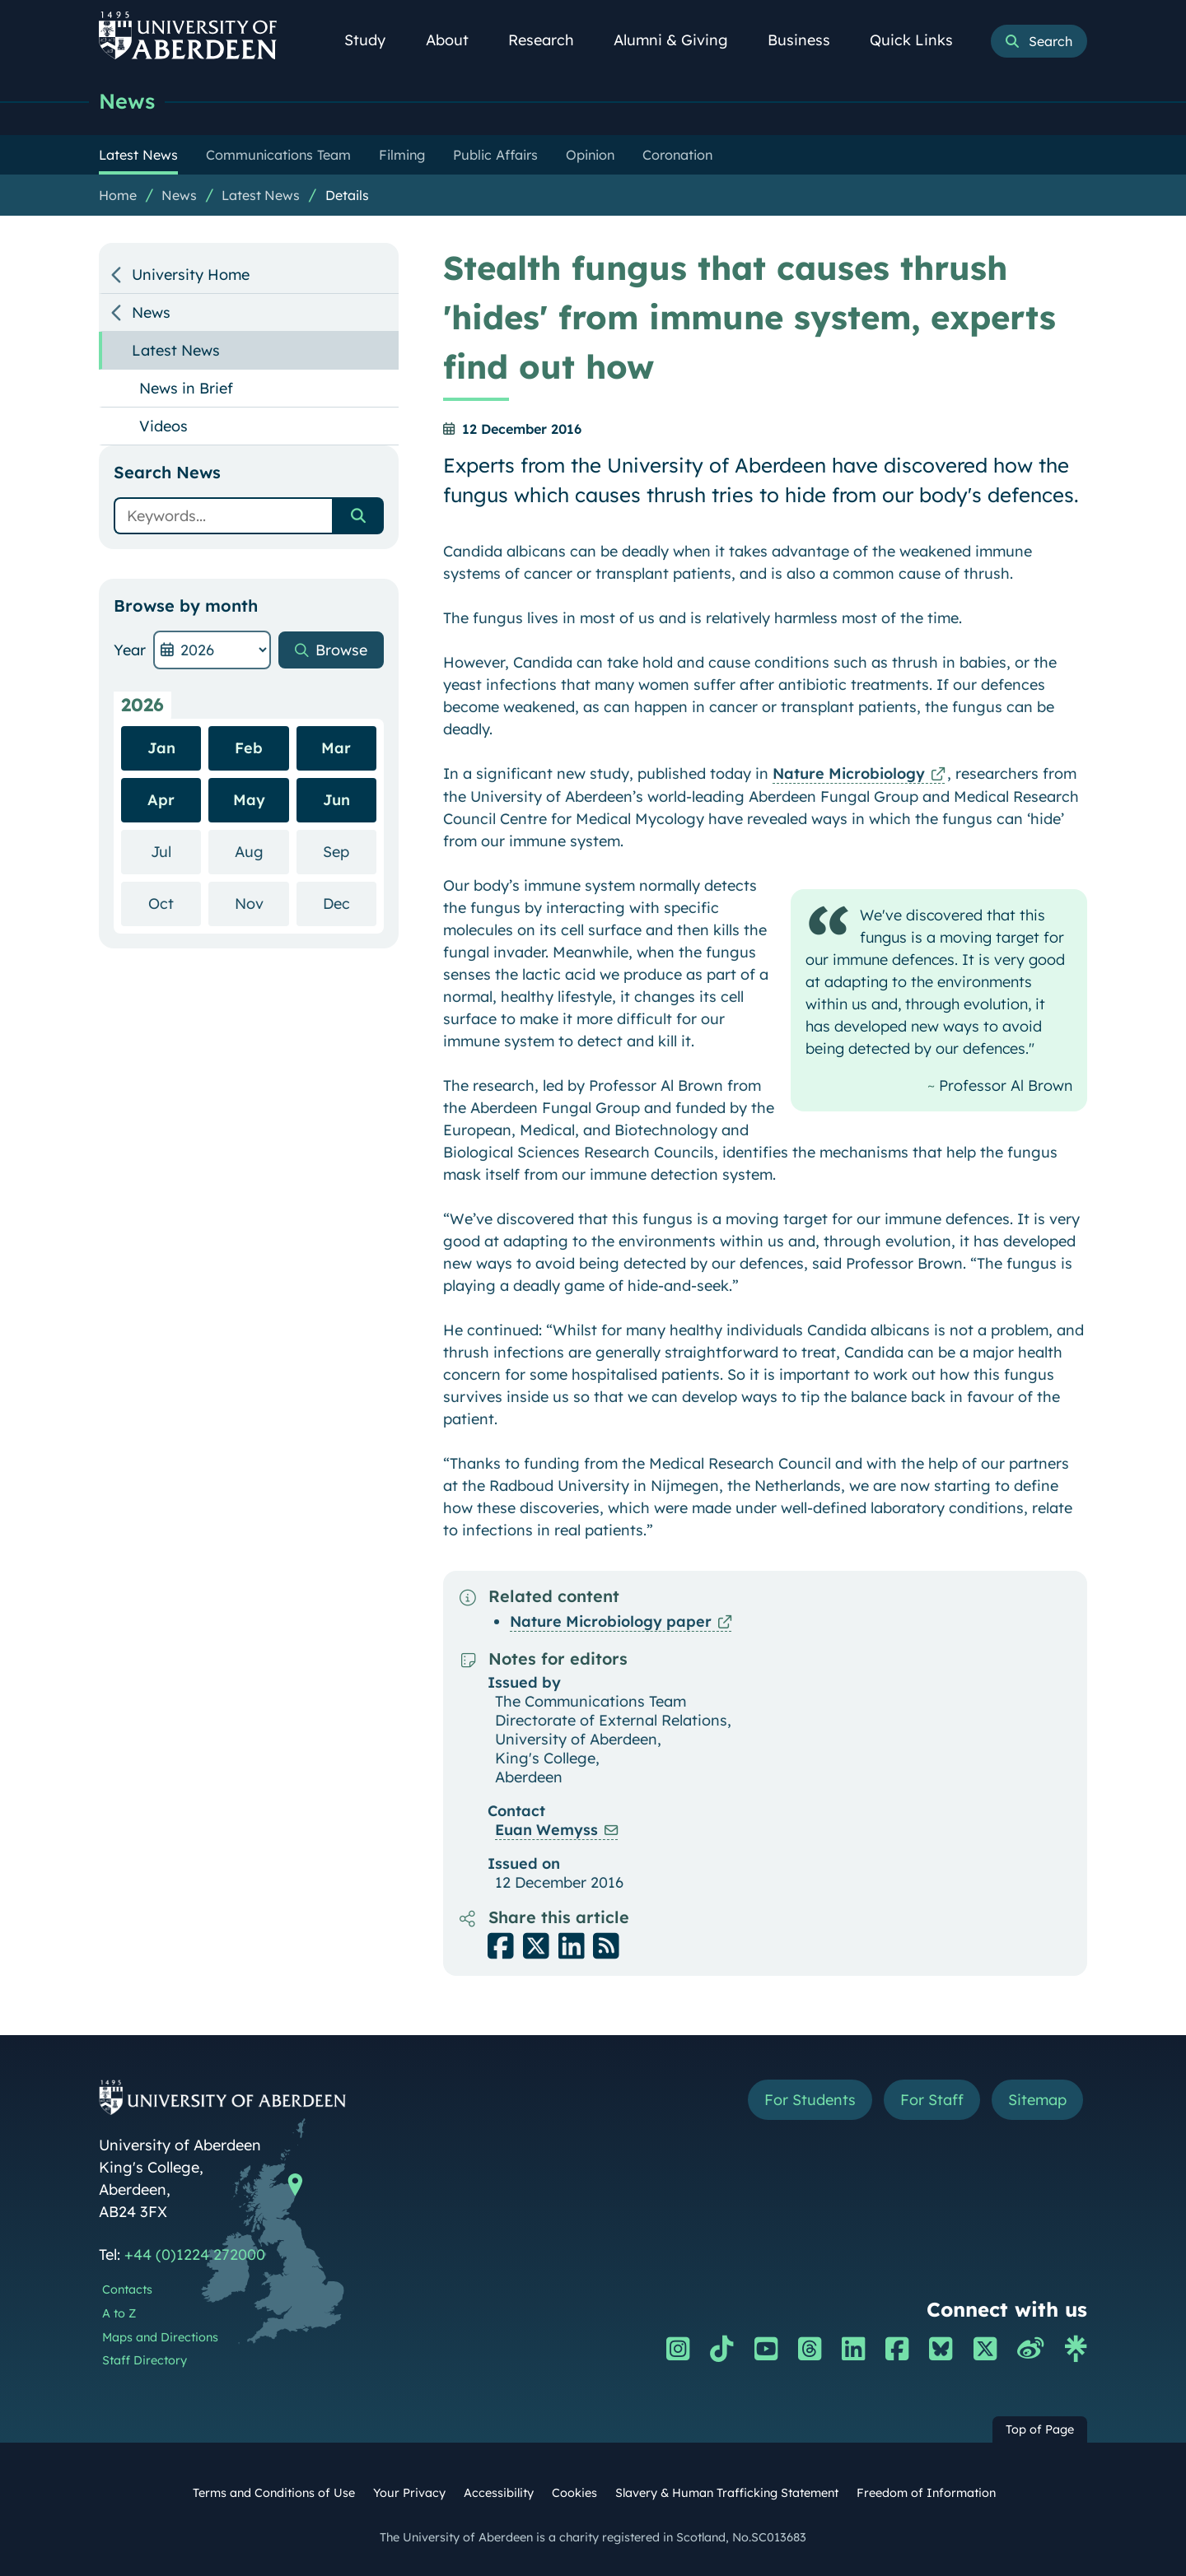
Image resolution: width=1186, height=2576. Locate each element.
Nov (262, 902)
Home (118, 195)
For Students (810, 2099)
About (456, 39)
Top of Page (1040, 2429)
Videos (163, 426)
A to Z (119, 2313)
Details (347, 195)
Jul (176, 851)
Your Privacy (409, 2493)
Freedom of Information (926, 2493)
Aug (262, 851)
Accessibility (499, 2493)
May (249, 799)
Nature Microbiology (849, 773)
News (127, 101)
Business (808, 39)
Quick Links (920, 39)
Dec (349, 902)
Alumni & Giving (680, 39)
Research (550, 39)
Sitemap (1037, 2099)
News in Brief (186, 388)
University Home (191, 274)
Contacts (127, 2289)
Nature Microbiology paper (611, 1621)
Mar (336, 747)
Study (374, 39)
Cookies (574, 2493)
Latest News (261, 195)
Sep (349, 851)
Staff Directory (144, 2360)
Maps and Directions (160, 2337)
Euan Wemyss (546, 1829)
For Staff (932, 2099)
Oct (174, 902)
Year (130, 650)
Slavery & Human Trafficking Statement (726, 2493)
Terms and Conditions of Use (274, 2493)
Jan (161, 747)
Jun (336, 799)
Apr (161, 799)
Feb (249, 747)
